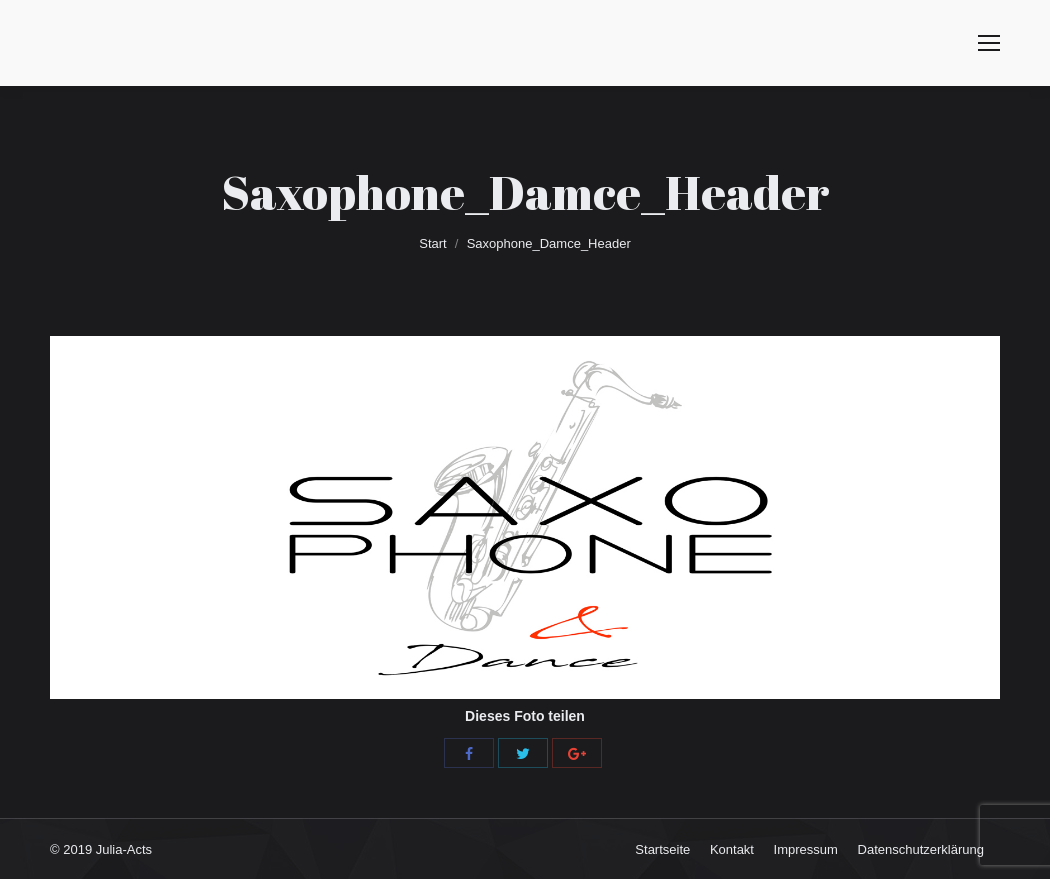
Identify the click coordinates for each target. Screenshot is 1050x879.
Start (432, 243)
